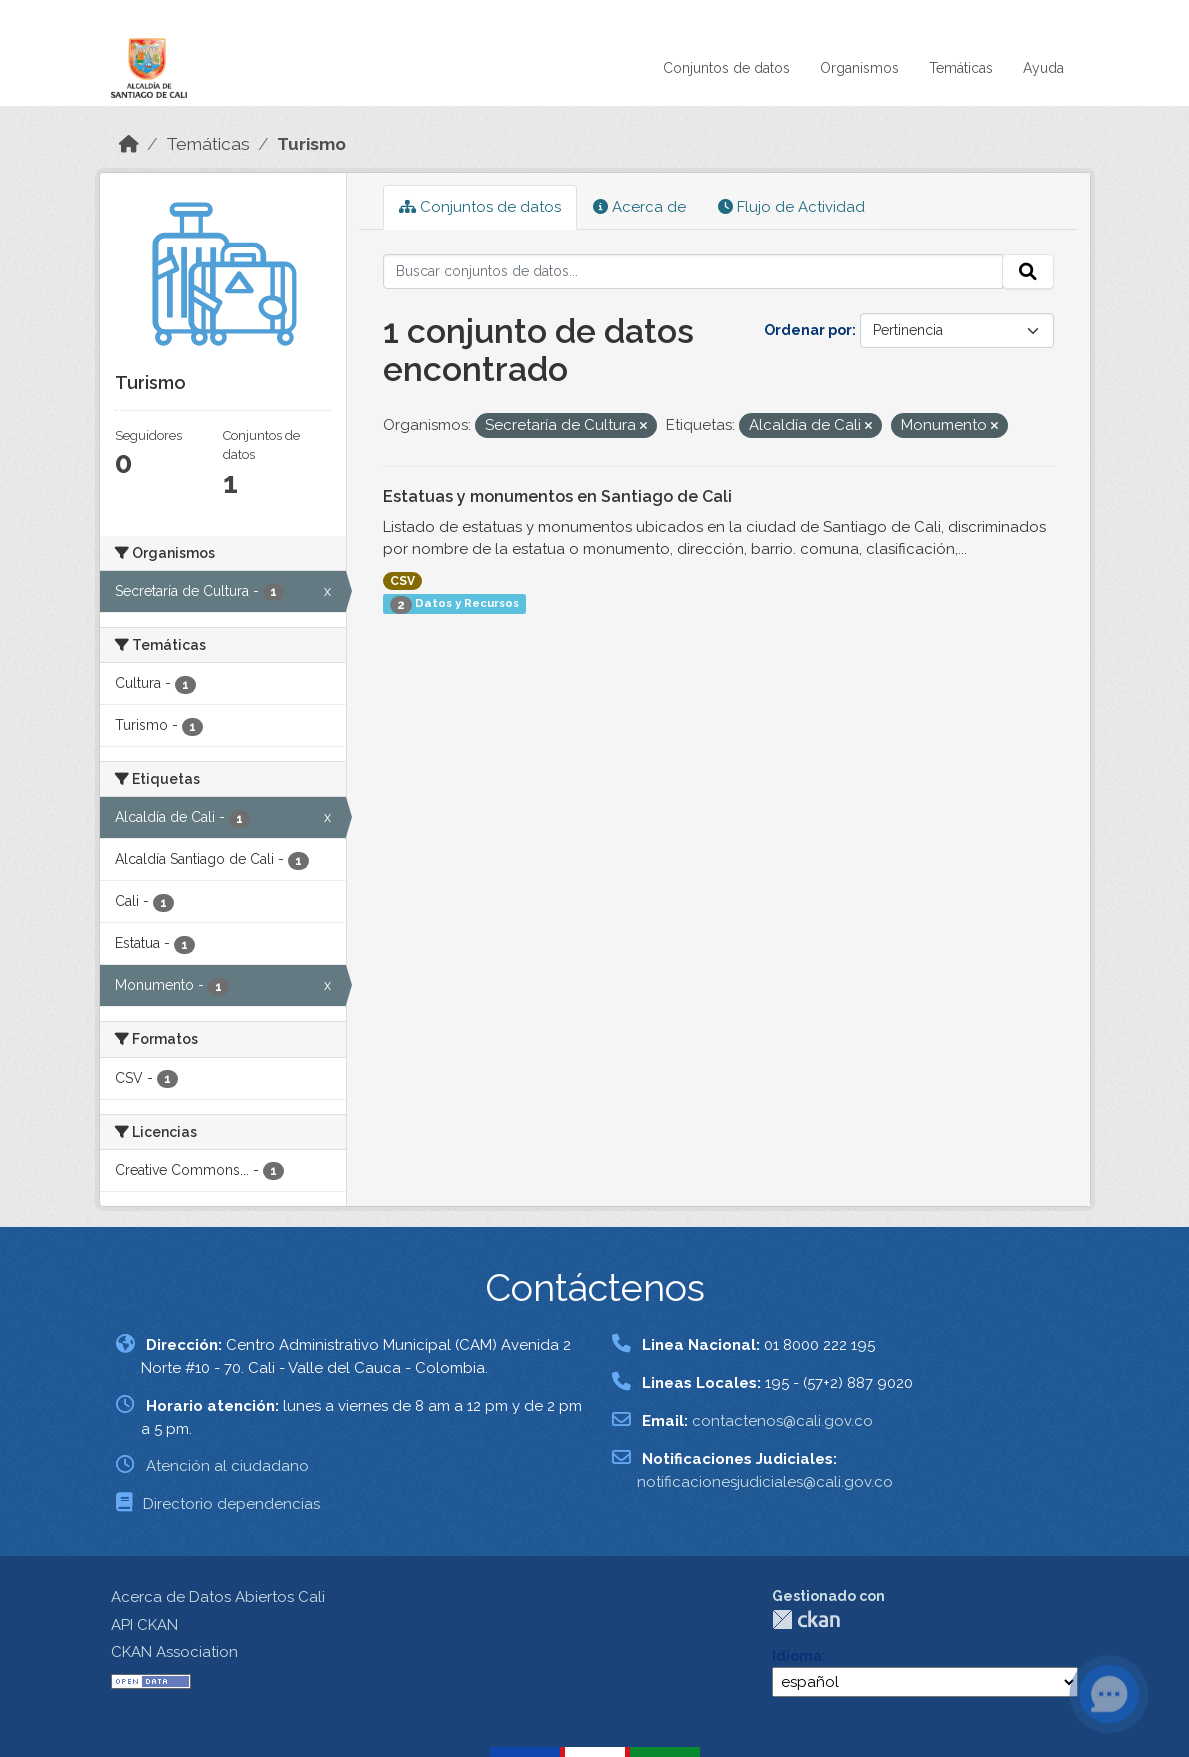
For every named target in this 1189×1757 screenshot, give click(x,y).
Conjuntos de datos (726, 68)
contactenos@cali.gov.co (782, 1421)
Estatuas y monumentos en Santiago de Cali (557, 496)
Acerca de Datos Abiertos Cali (218, 1597)
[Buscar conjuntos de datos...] (693, 272)
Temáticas (961, 68)
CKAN (806, 1619)
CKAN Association (174, 1652)
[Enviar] (1028, 272)
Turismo (311, 144)
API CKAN (144, 1625)
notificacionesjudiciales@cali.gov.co (765, 1482)
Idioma (797, 1656)
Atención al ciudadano (227, 1466)
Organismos (859, 68)
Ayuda (1043, 68)
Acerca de (639, 207)
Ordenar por (808, 330)
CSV (402, 581)
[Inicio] (129, 144)
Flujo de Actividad (791, 207)
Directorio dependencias (231, 1504)
